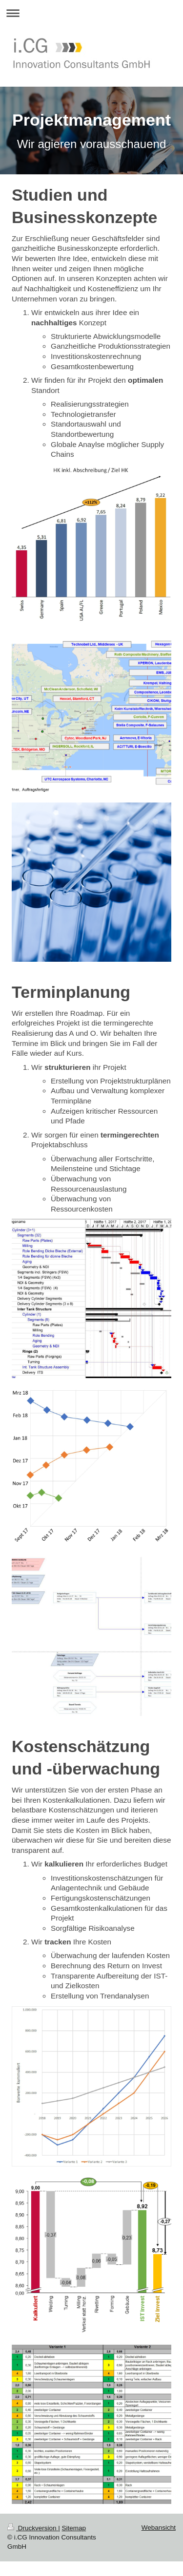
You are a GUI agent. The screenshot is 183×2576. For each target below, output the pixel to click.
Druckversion (32, 2528)
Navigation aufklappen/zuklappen (91, 12)
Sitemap (74, 2528)
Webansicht (159, 2527)
